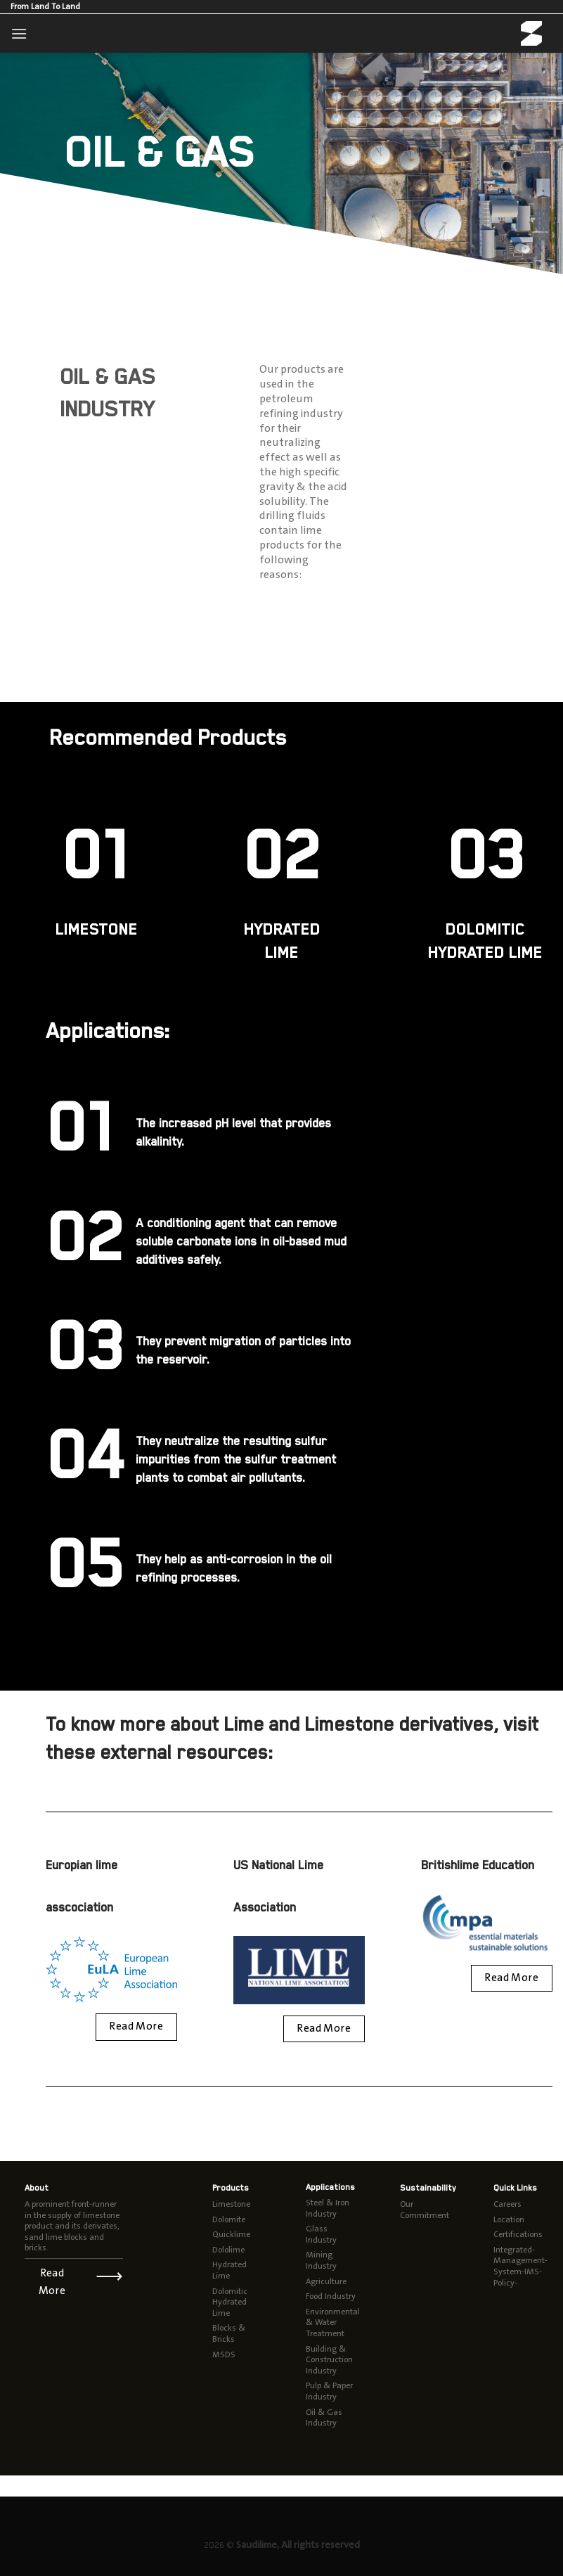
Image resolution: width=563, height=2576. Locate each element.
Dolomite (228, 2219)
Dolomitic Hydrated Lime (229, 2302)
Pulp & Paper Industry (329, 2391)
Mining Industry (321, 2260)
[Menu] (19, 33)
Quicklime (231, 2234)
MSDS (223, 2354)
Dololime (228, 2249)
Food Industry (331, 2296)
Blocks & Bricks (228, 2333)
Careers (507, 2204)
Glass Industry (321, 2234)
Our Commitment (424, 2209)
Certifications (518, 2234)
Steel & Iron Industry (327, 2208)
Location (508, 2219)
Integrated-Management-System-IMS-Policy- (520, 2266)
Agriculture (326, 2281)
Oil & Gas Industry (324, 2418)
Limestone (231, 2204)
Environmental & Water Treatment (333, 2322)
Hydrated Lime (229, 2270)
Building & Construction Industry (329, 2359)
